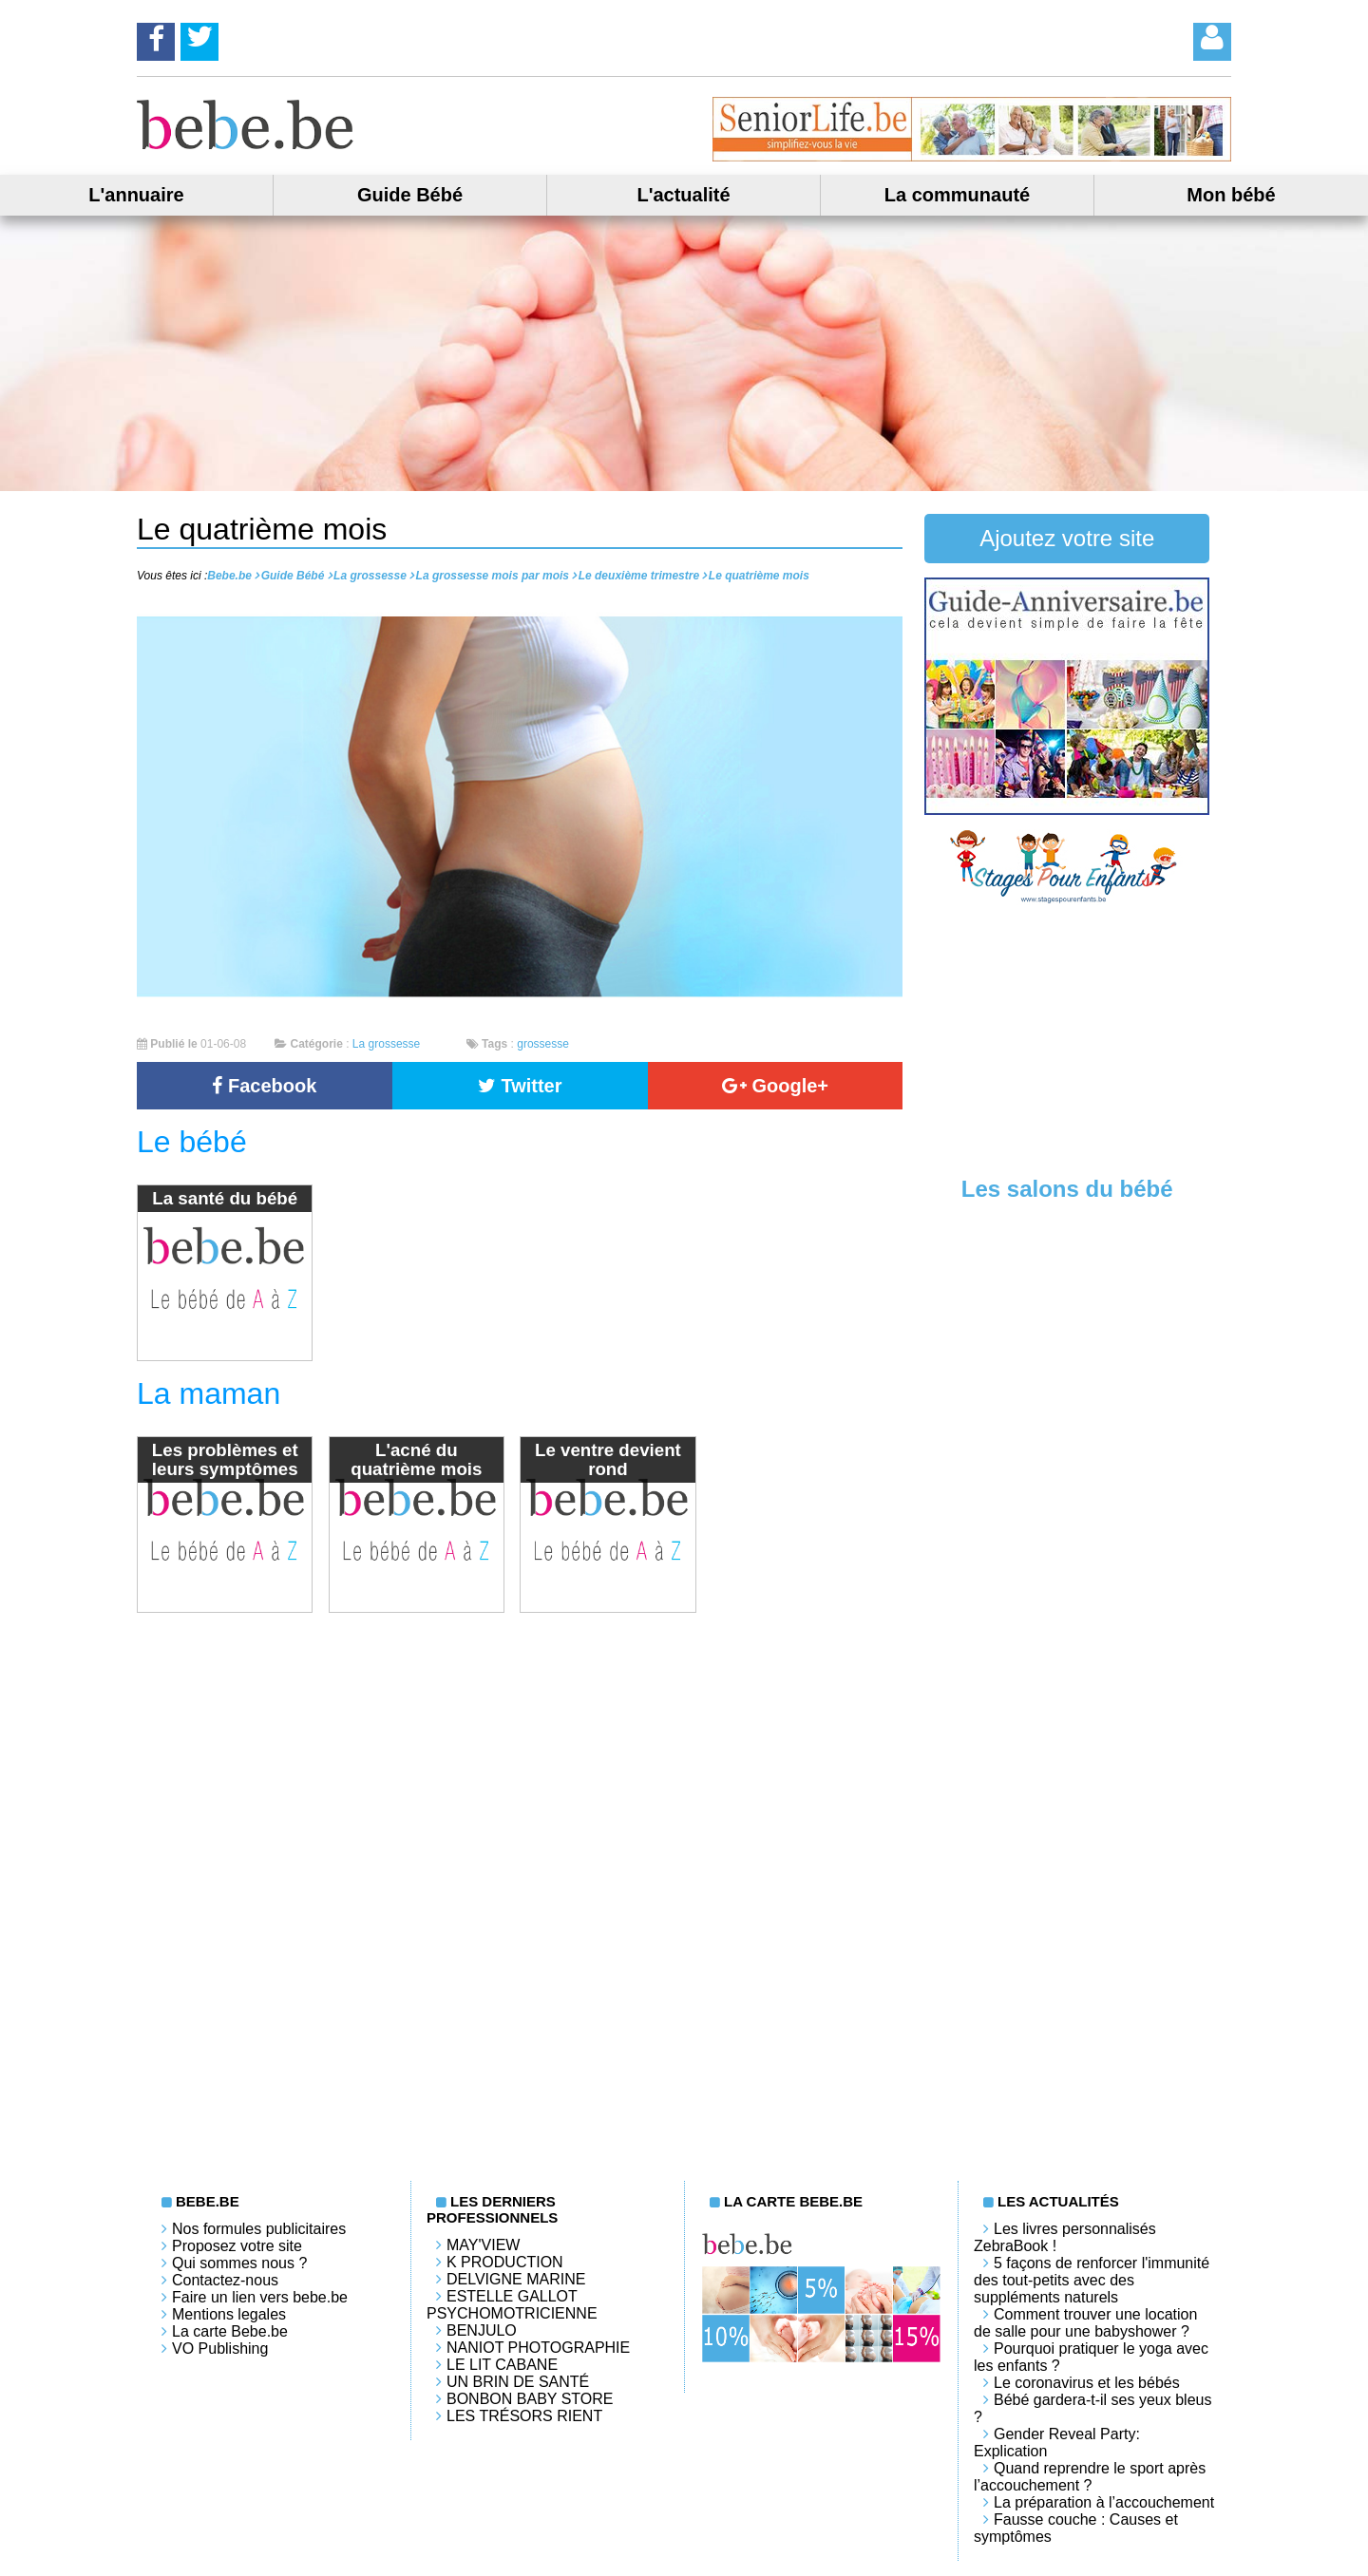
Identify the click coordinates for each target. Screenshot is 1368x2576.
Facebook (264, 1085)
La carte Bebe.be (230, 2331)
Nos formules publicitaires (259, 2229)
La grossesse (386, 1044)
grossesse (543, 1044)
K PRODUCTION (504, 2262)
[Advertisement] (1066, 1038)
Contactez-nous (225, 2280)
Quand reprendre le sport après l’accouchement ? (1090, 2476)
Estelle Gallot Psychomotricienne (512, 2304)
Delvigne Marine (515, 2279)
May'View (483, 2245)
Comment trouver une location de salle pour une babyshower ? (1085, 2322)
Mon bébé (1231, 194)
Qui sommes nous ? (239, 2263)
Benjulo (481, 2330)
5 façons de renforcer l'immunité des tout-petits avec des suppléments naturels (1091, 2280)
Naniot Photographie (538, 2347)
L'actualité (683, 194)
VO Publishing (220, 2348)
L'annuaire (135, 194)
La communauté (957, 194)
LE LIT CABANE (502, 2365)
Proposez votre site (237, 2246)
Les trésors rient (524, 2416)
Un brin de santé (517, 2382)
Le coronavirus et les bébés (1087, 2383)
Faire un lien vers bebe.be (260, 2297)
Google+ (775, 1085)
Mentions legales (229, 2314)
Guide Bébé (410, 194)
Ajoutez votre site (1066, 538)
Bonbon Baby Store (529, 2399)
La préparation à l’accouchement (1104, 2502)
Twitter (520, 1085)
